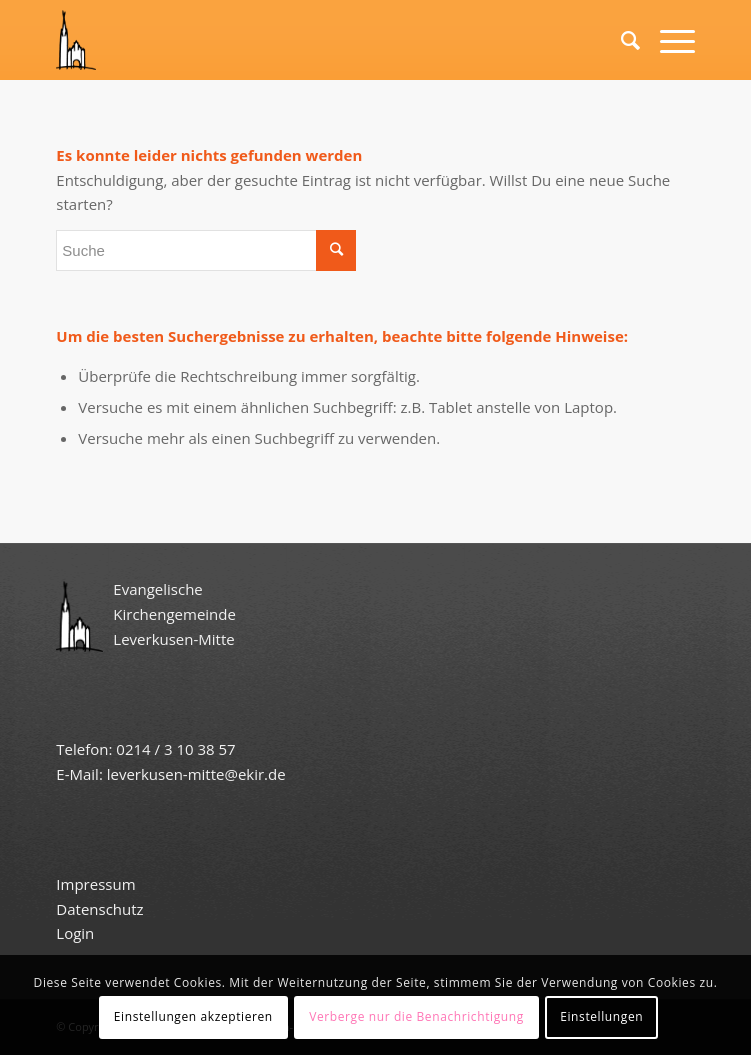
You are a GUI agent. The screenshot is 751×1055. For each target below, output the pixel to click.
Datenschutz (101, 909)
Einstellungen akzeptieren (193, 1016)
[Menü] (667, 40)
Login (75, 933)
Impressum (95, 884)
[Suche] (620, 40)
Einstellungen (601, 1016)
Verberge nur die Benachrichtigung (416, 1016)
